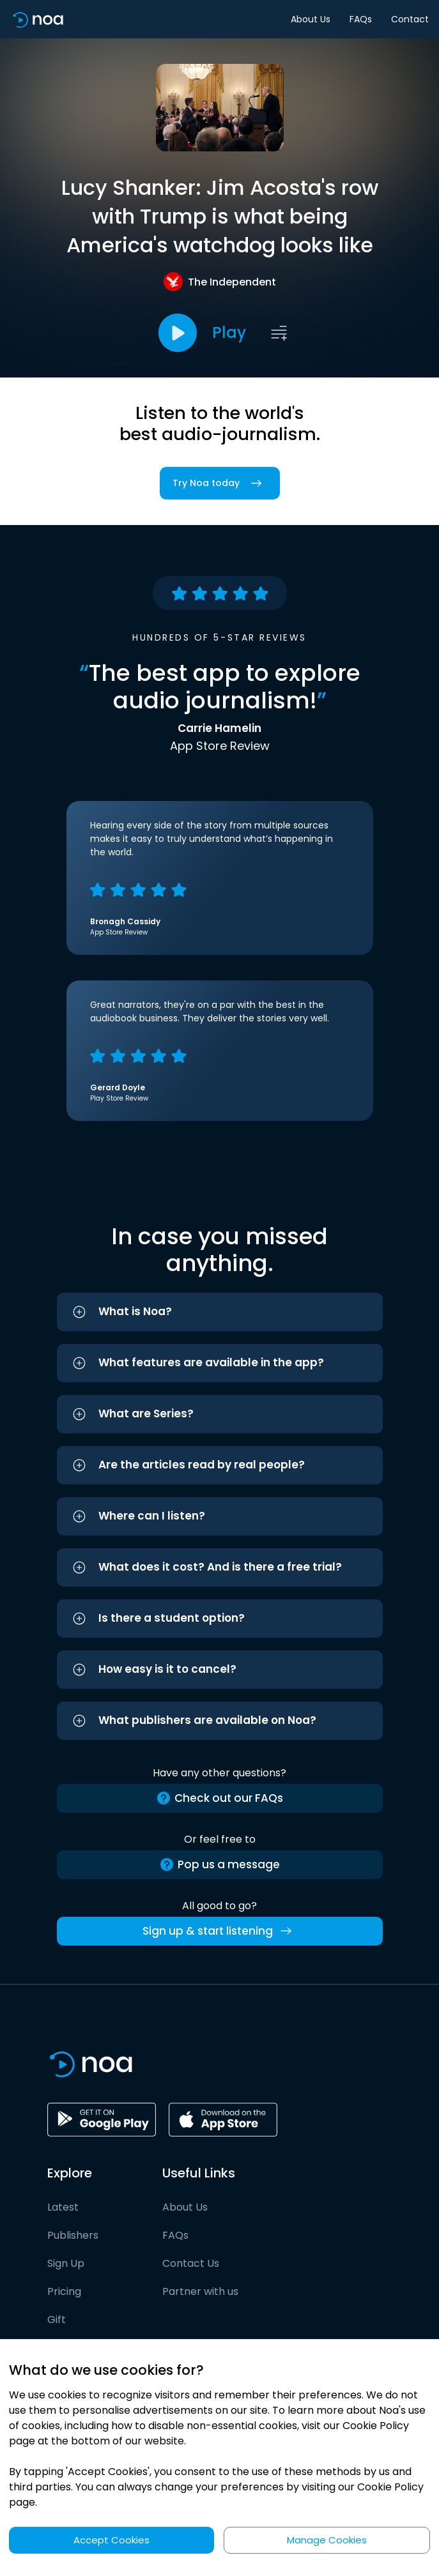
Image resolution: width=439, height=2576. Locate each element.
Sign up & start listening (219, 1931)
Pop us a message (219, 1865)
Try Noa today (220, 483)
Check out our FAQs (219, 1798)
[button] (220, 1312)
